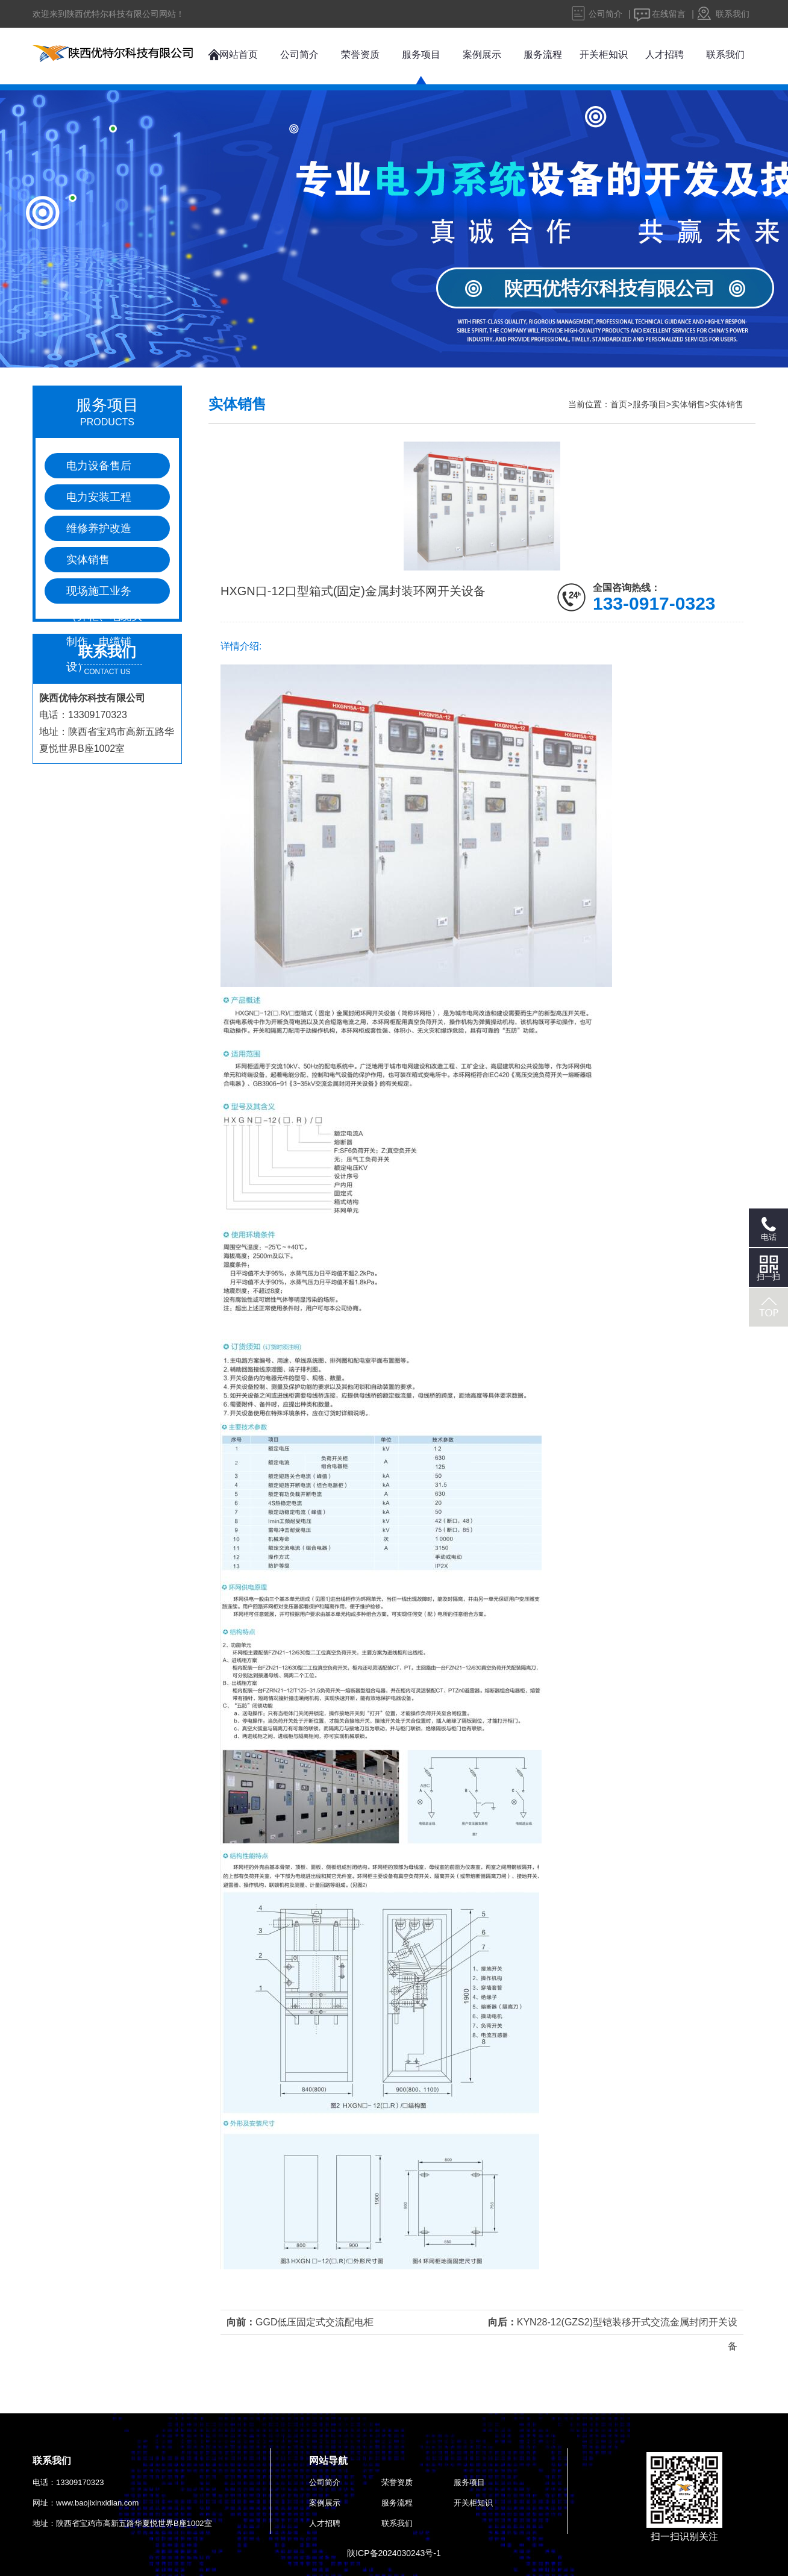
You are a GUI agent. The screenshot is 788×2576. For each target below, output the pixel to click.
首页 (618, 404)
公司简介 (605, 14)
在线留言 (669, 14)
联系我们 (732, 14)
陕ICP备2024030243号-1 (394, 2553)
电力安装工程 (98, 497)
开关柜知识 (604, 54)
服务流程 (543, 54)
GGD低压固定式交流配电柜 (314, 2322)
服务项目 (421, 54)
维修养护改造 (98, 528)
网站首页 (238, 54)
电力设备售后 (98, 466)
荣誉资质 (360, 54)
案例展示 (482, 54)
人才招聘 (664, 54)
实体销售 (88, 560)
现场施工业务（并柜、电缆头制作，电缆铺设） (104, 594)
